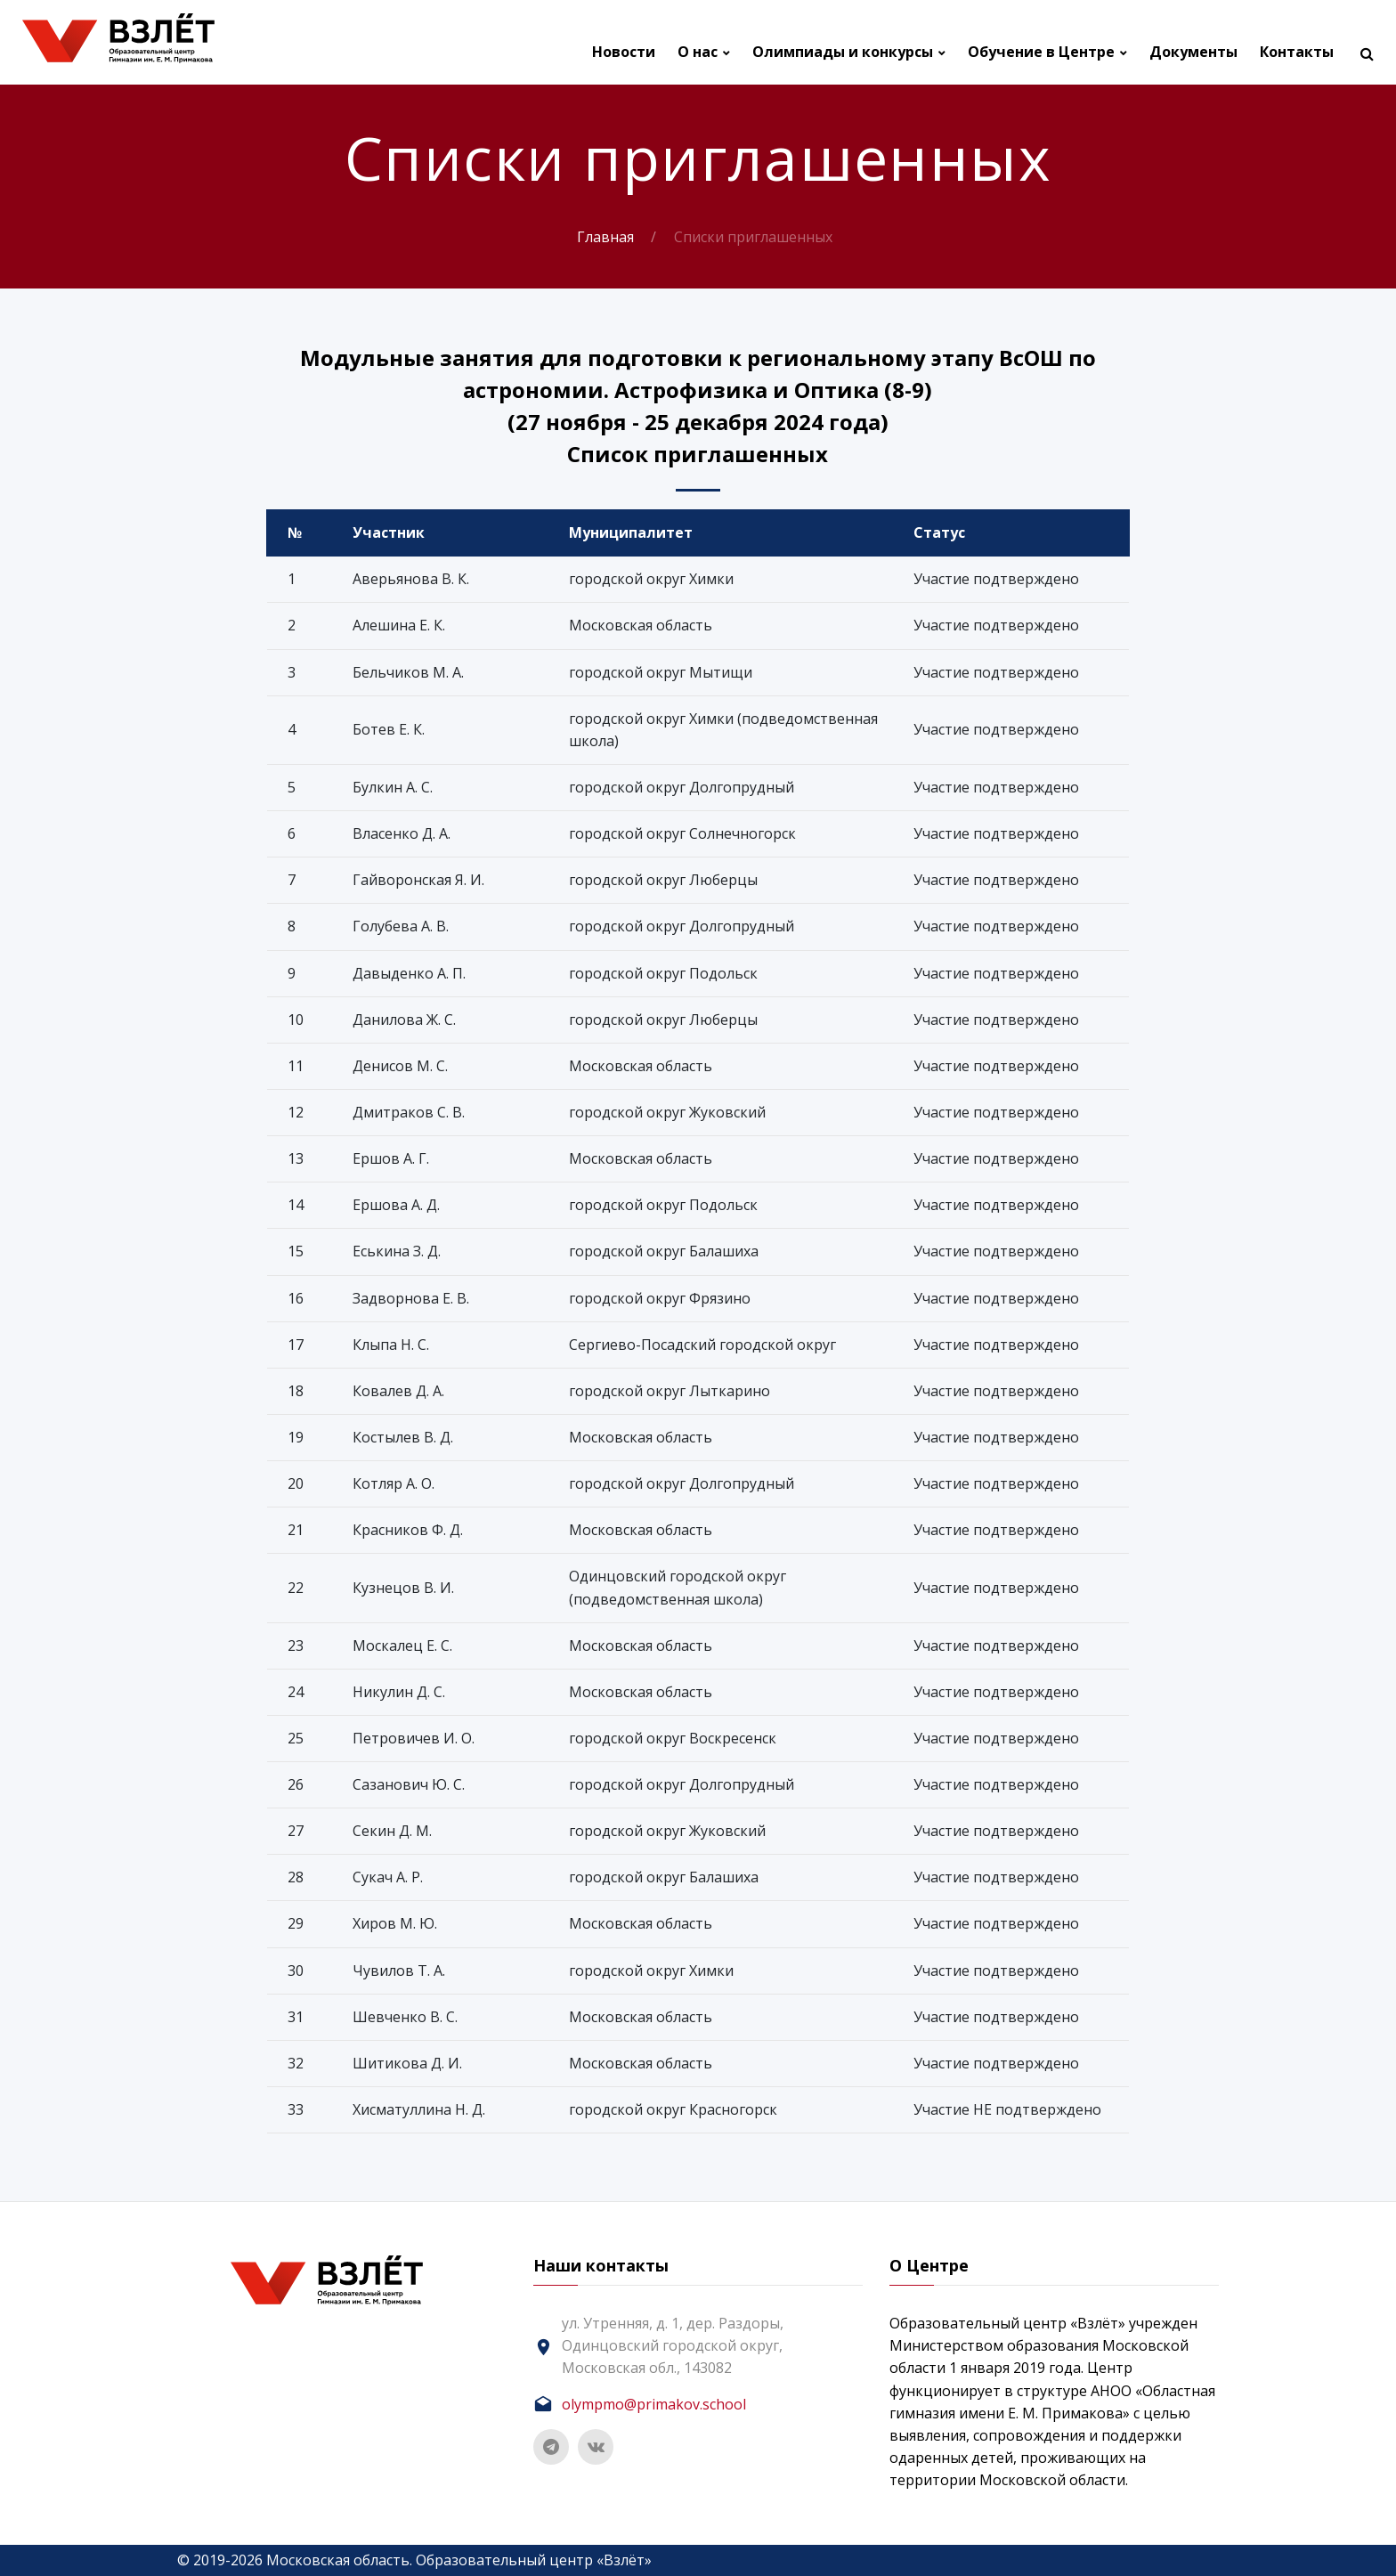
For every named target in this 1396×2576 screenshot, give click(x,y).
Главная (605, 237)
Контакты (1297, 52)
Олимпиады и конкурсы (842, 52)
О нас (698, 52)
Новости (623, 52)
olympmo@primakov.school (654, 2404)
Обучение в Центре (1041, 52)
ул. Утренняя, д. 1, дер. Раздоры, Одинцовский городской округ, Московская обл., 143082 (672, 2345)
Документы (1193, 52)
